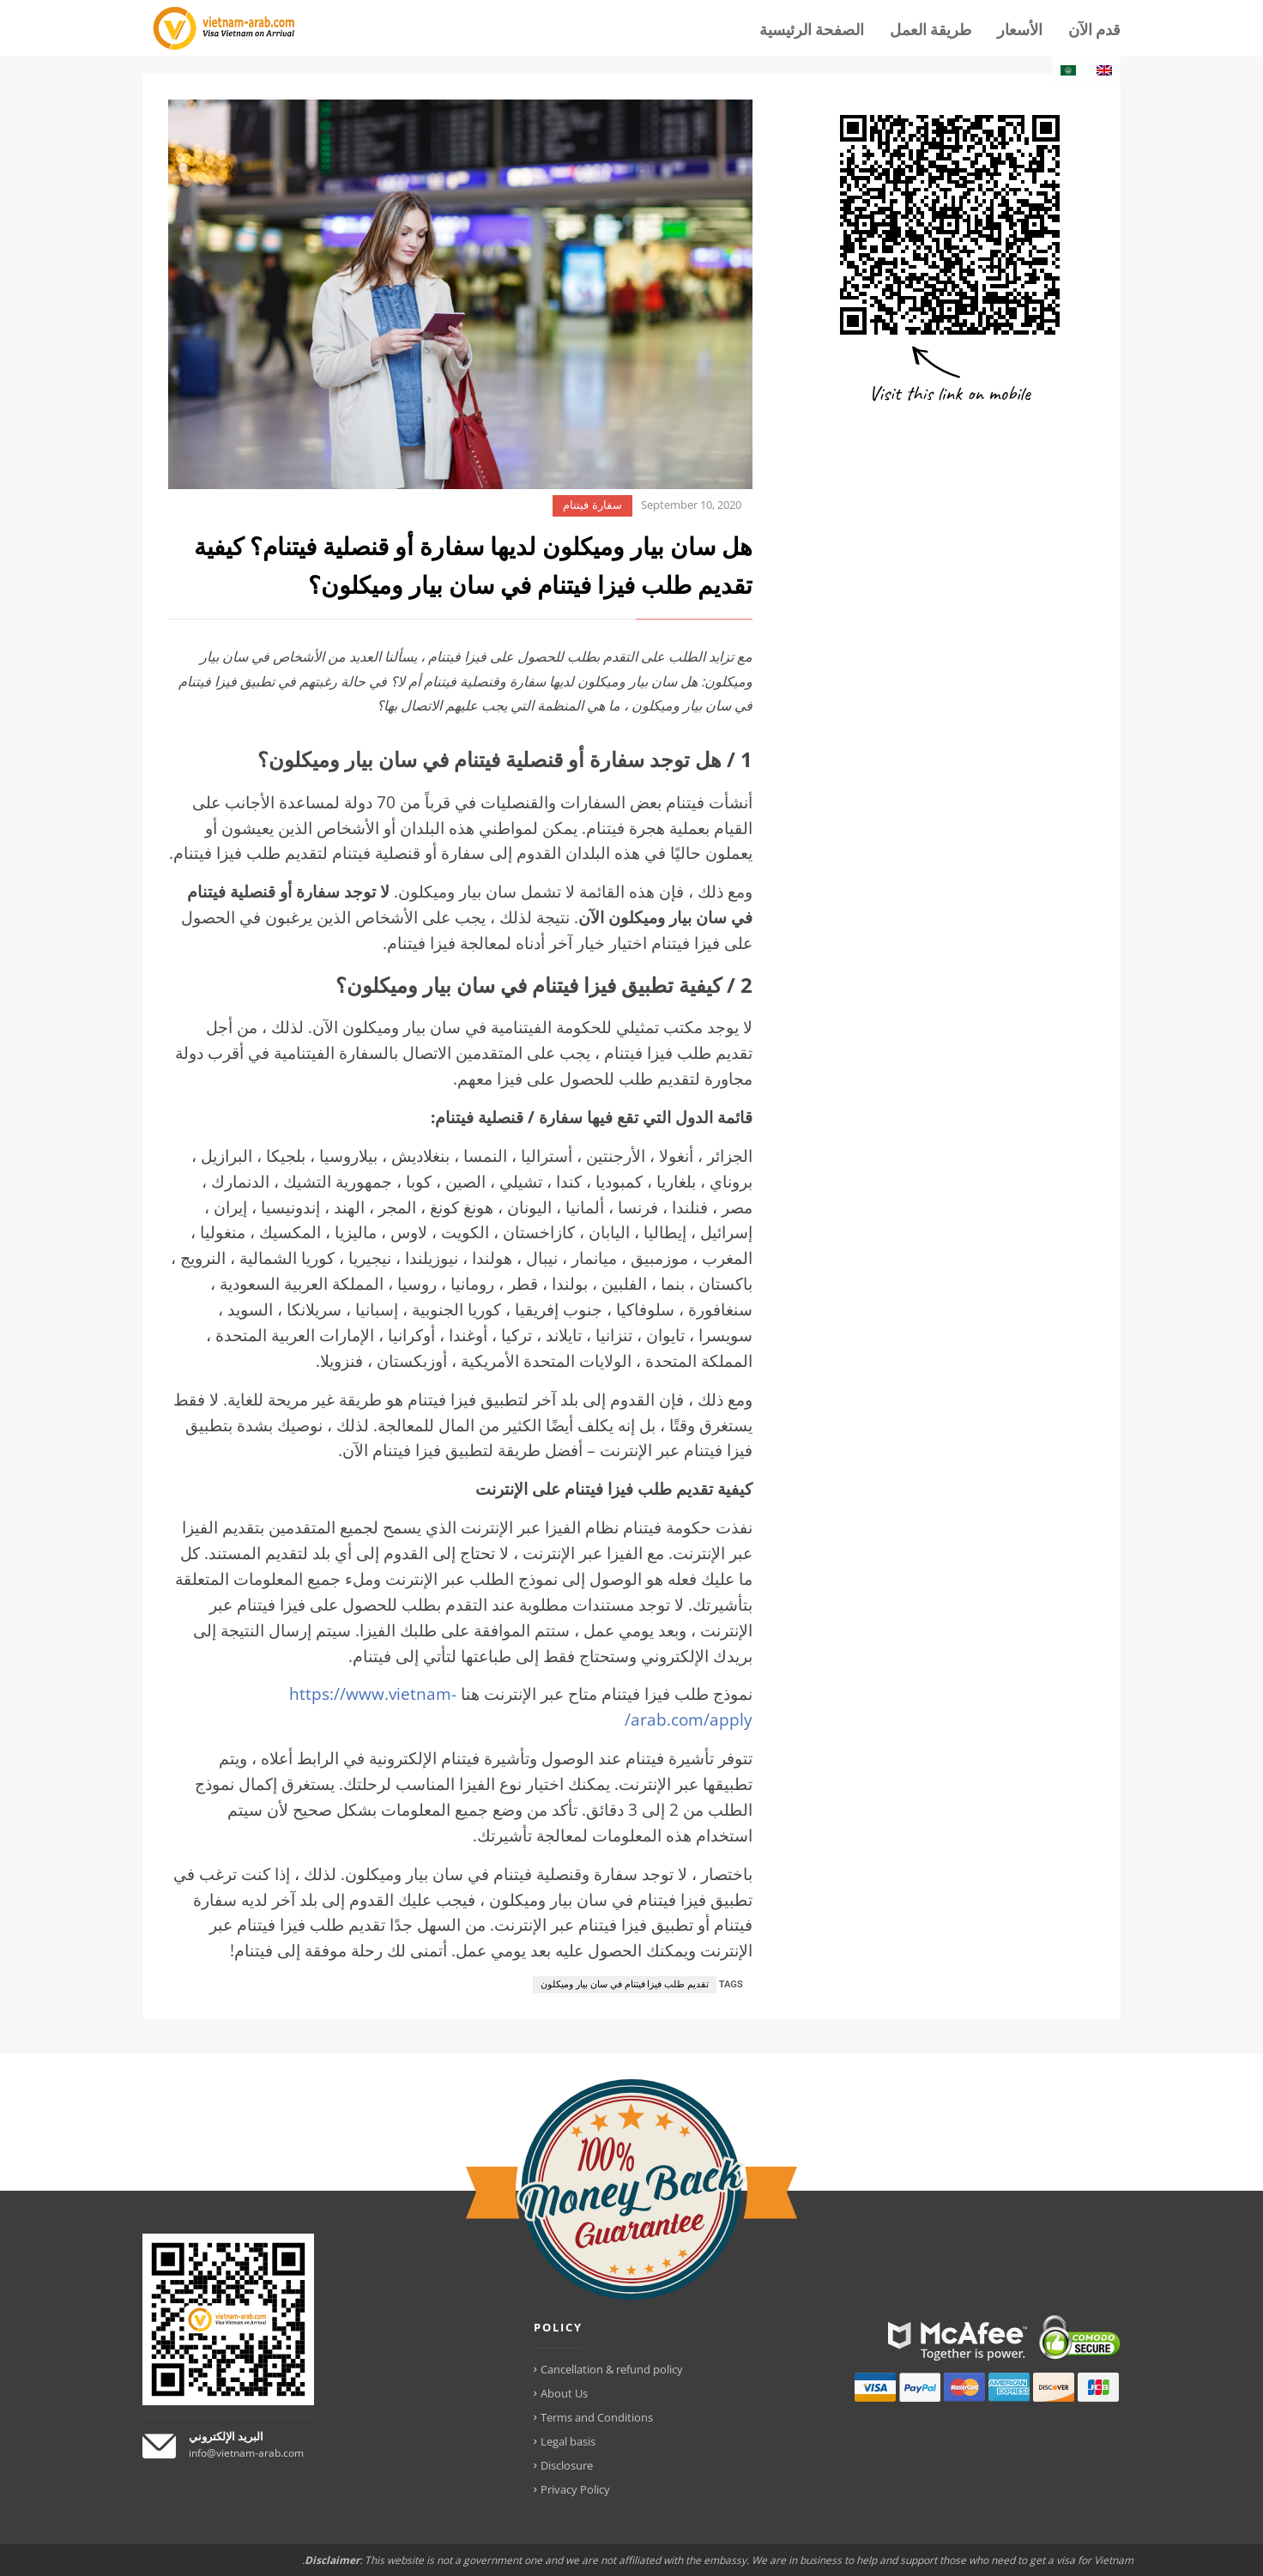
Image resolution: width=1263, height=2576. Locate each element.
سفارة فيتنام (592, 505)
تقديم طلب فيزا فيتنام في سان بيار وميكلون (624, 1984)
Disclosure (567, 2465)
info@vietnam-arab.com (246, 2453)
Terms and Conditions (597, 2417)
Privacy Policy (575, 2489)
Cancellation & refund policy (612, 2369)
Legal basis (568, 2441)
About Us (564, 2393)
